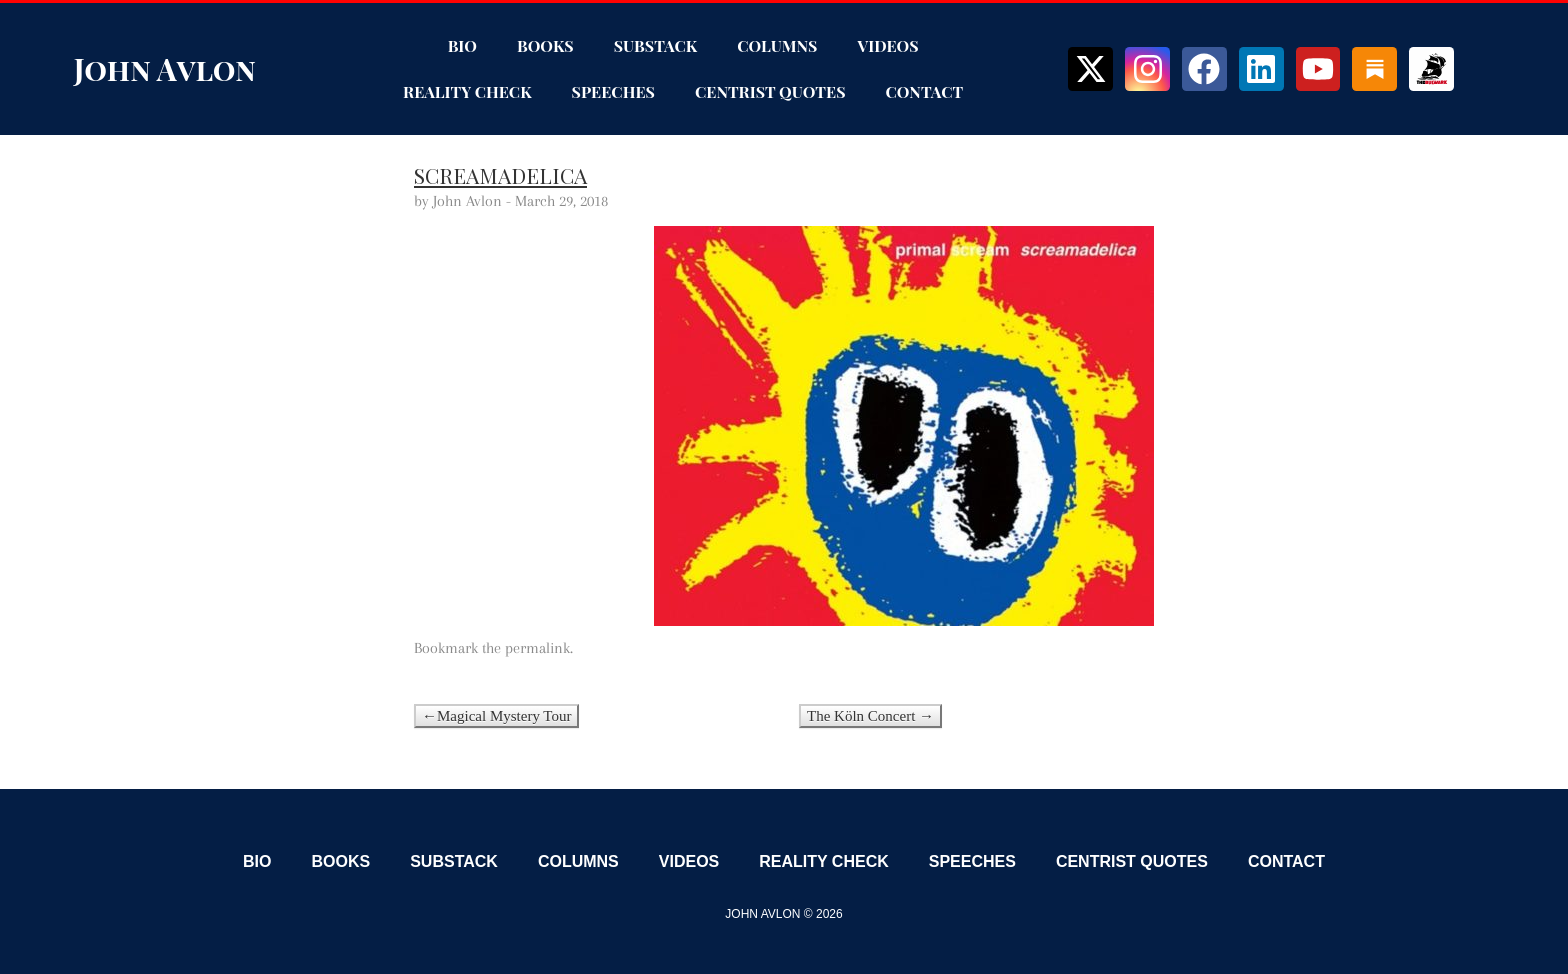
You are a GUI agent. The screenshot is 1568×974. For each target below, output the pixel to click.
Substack (655, 45)
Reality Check (467, 91)
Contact (925, 91)
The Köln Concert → (870, 716)
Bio (462, 45)
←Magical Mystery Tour (496, 716)
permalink (537, 648)
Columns (777, 45)
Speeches (613, 91)
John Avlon (165, 69)
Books (545, 45)
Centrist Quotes (770, 91)
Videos (887, 45)
